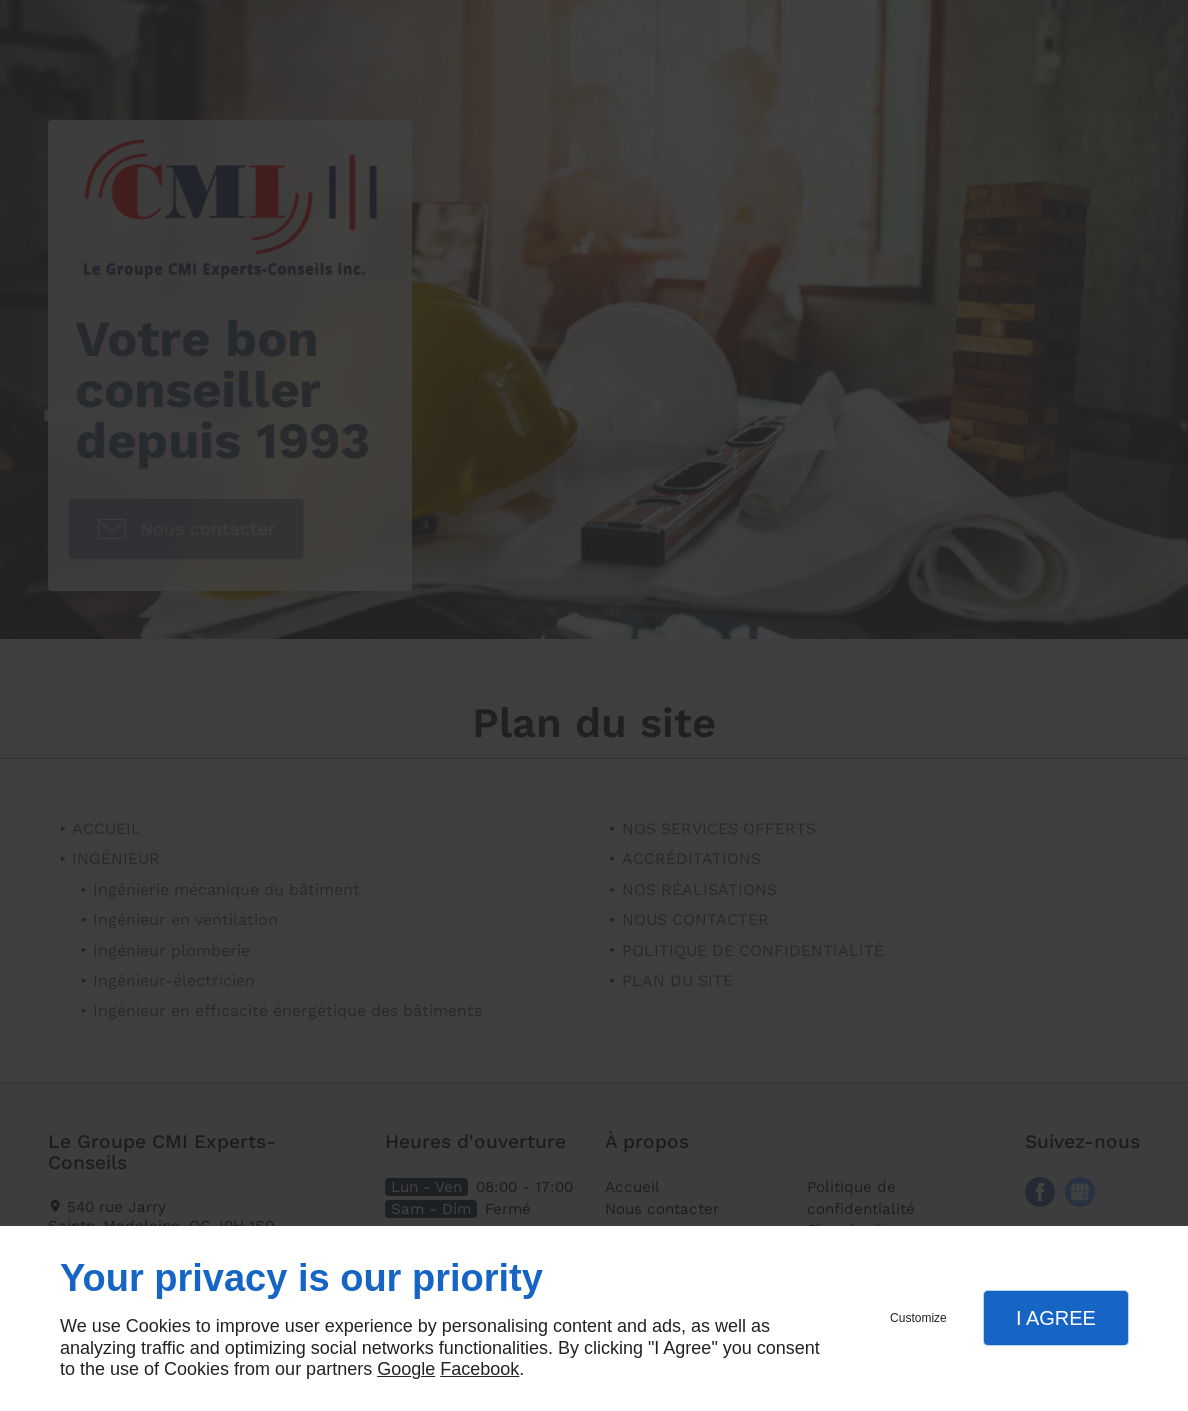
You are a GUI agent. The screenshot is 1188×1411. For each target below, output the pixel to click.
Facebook (479, 1369)
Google (406, 1369)
